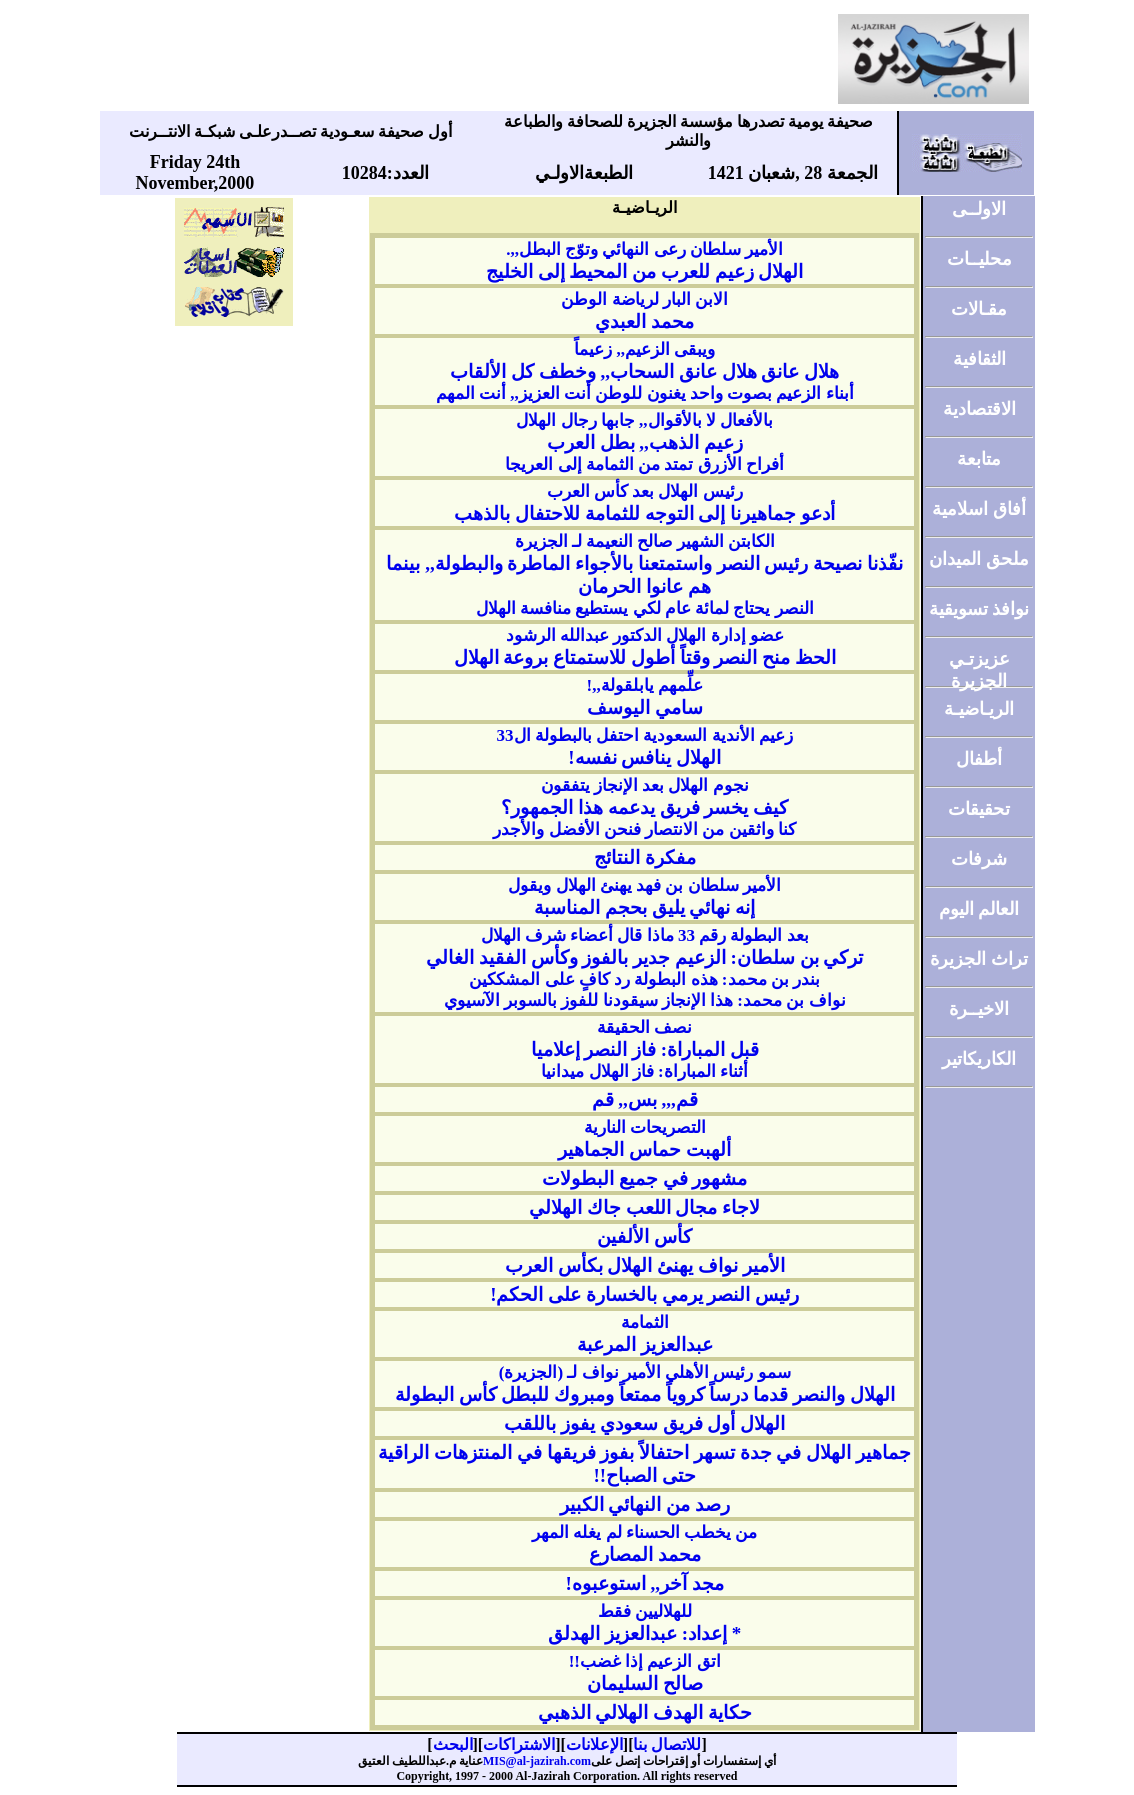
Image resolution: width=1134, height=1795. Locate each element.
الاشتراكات (519, 1744)
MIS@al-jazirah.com (537, 1761)
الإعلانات (594, 1744)
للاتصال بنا (667, 1744)
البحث (453, 1744)
